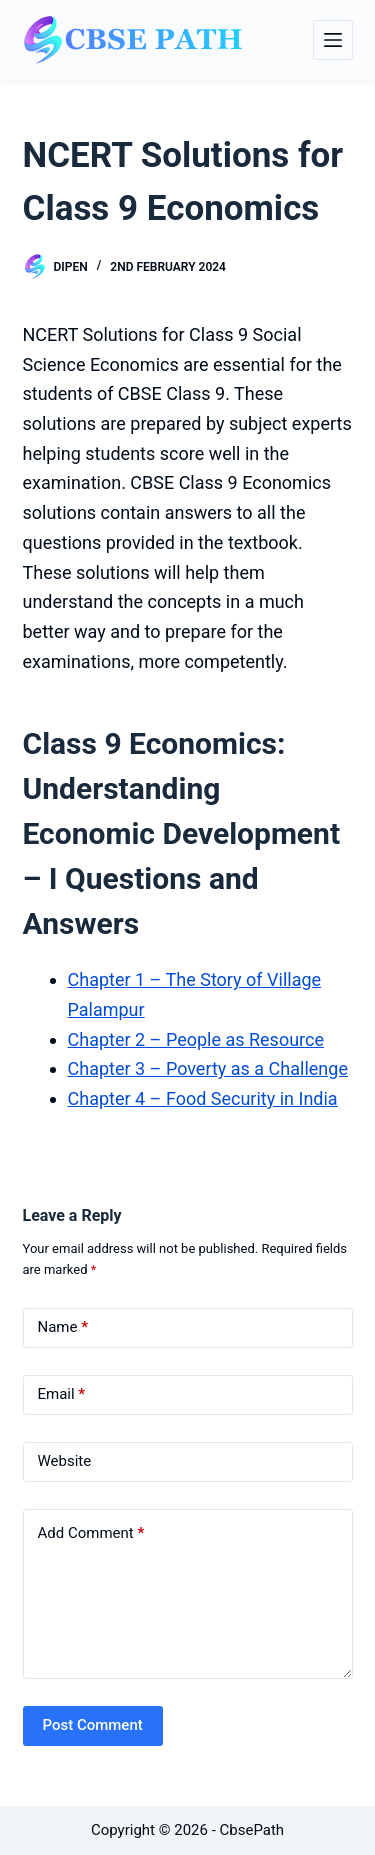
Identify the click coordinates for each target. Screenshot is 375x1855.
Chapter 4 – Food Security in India (203, 1098)
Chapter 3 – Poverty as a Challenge (208, 1068)
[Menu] (333, 40)
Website (65, 1461)
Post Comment (93, 1725)
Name (63, 1327)
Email (62, 1394)
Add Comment (91, 1533)
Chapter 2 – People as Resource (196, 1039)
